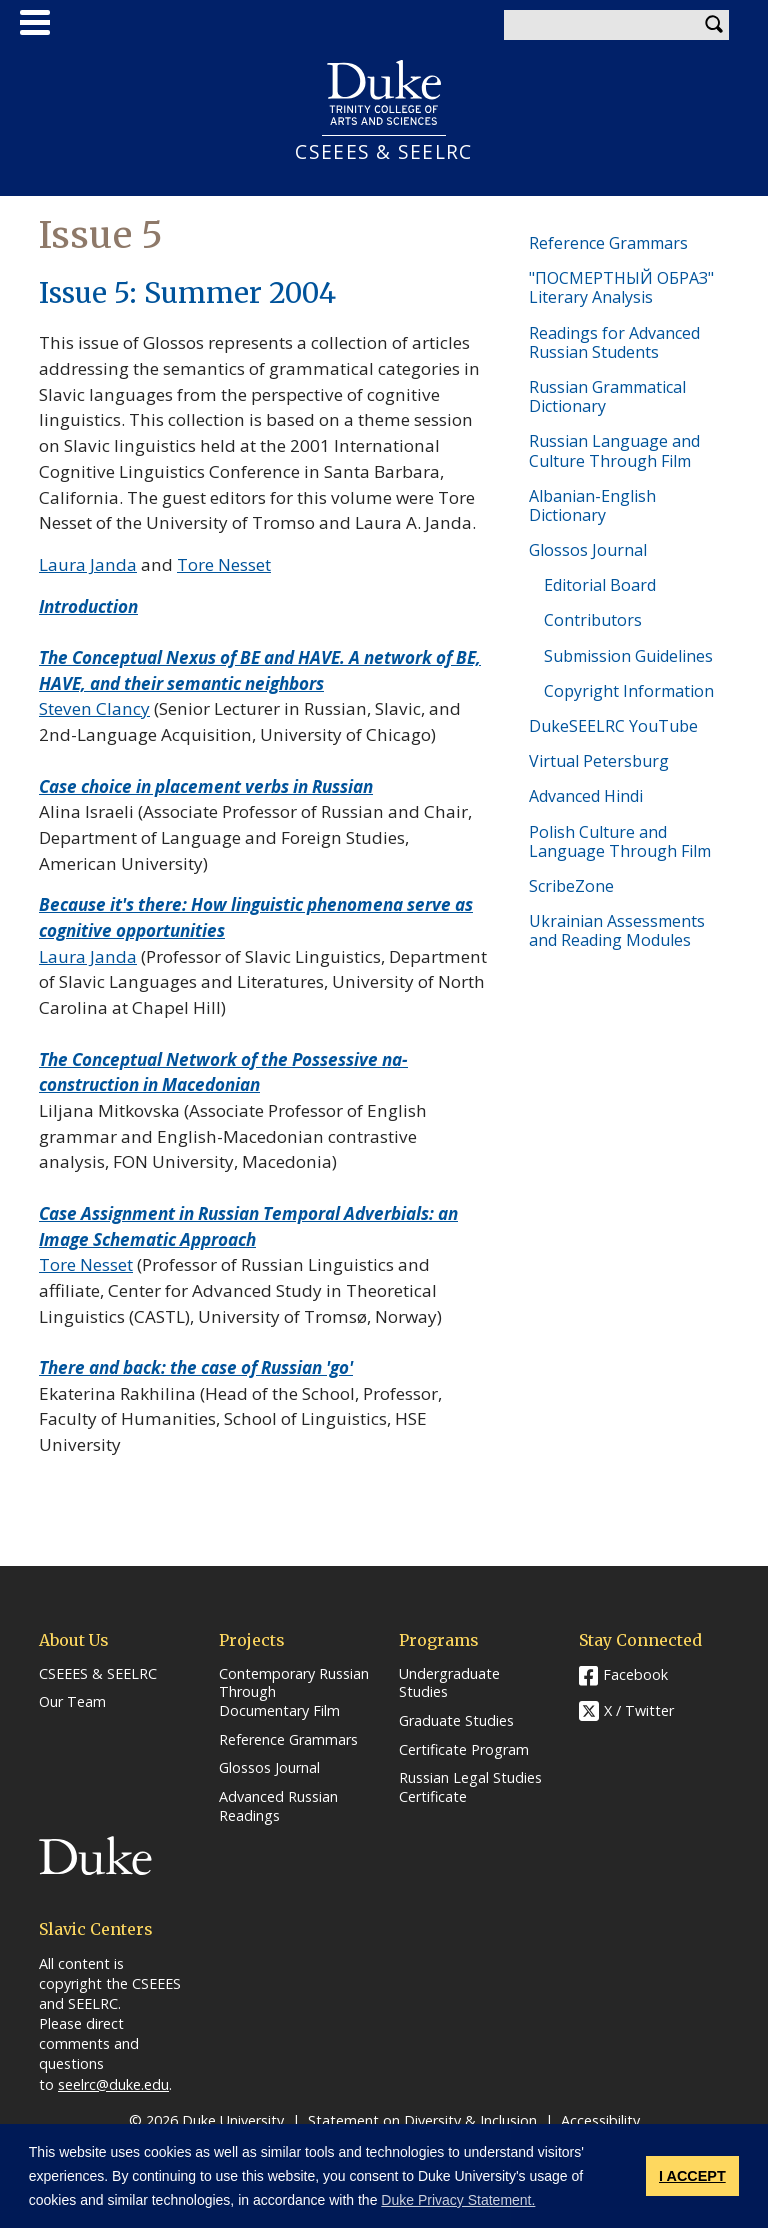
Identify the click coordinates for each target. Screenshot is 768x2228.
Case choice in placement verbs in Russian (206, 786)
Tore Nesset (224, 564)
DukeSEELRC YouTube (613, 726)
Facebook (635, 1674)
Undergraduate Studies (449, 1683)
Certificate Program (464, 1750)
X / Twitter (639, 1710)
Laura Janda (88, 564)
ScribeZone (571, 886)
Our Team (72, 1702)
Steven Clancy (94, 708)
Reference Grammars (608, 243)
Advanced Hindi (586, 796)
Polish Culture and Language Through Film (620, 841)
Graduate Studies (456, 1721)
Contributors (593, 620)
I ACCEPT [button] (692, 2176)
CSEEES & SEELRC (383, 151)
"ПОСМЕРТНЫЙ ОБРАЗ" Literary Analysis (621, 287)
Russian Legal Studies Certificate (470, 1787)
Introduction (88, 606)
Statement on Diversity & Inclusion (422, 2120)
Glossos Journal (588, 550)
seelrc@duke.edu (113, 2084)
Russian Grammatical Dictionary (607, 396)
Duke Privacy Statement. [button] (458, 2200)
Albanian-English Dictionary (592, 505)
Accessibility (600, 2120)
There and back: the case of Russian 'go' (196, 1367)
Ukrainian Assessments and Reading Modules (617, 930)
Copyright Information (629, 691)
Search (714, 25)
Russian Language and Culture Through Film (614, 450)
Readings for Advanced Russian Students (614, 342)
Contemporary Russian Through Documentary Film (294, 1692)
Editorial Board (600, 585)
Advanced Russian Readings (278, 1806)
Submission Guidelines (628, 656)
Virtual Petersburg (599, 761)
